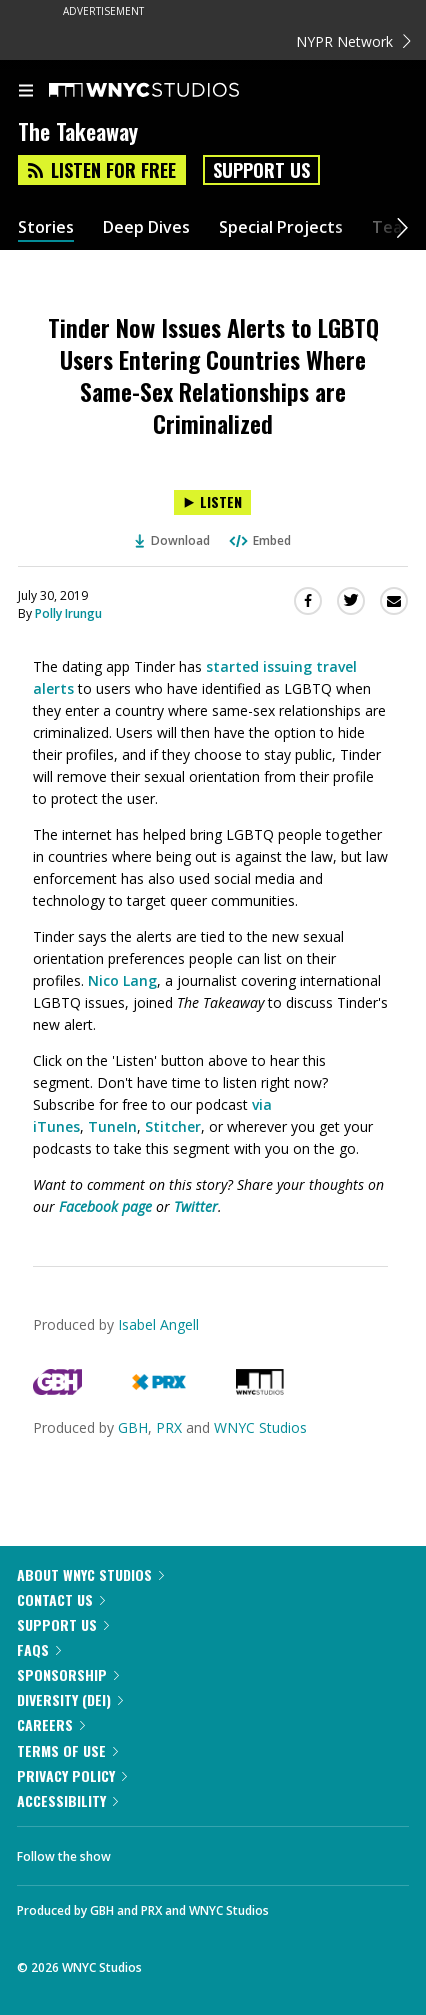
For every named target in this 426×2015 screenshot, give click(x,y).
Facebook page (105, 1206)
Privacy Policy (72, 1775)
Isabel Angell (158, 1324)
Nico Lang (122, 980)
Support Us (261, 170)
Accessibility (67, 1800)
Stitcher (173, 1126)
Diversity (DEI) (70, 1699)
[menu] (26, 92)
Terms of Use (67, 1750)
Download (173, 540)
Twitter (196, 1206)
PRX (169, 1427)
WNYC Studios (260, 1427)
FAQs (39, 1649)
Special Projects (281, 227)
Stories (46, 227)
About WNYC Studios (90, 1574)
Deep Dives (146, 227)
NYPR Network (353, 41)
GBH (133, 1427)
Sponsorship (68, 1674)
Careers (51, 1724)
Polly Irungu (68, 613)
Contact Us (61, 1599)
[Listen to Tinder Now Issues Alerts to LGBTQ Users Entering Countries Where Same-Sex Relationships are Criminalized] (212, 502)
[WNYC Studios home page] (169, 91)
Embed (259, 540)
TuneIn (112, 1126)
